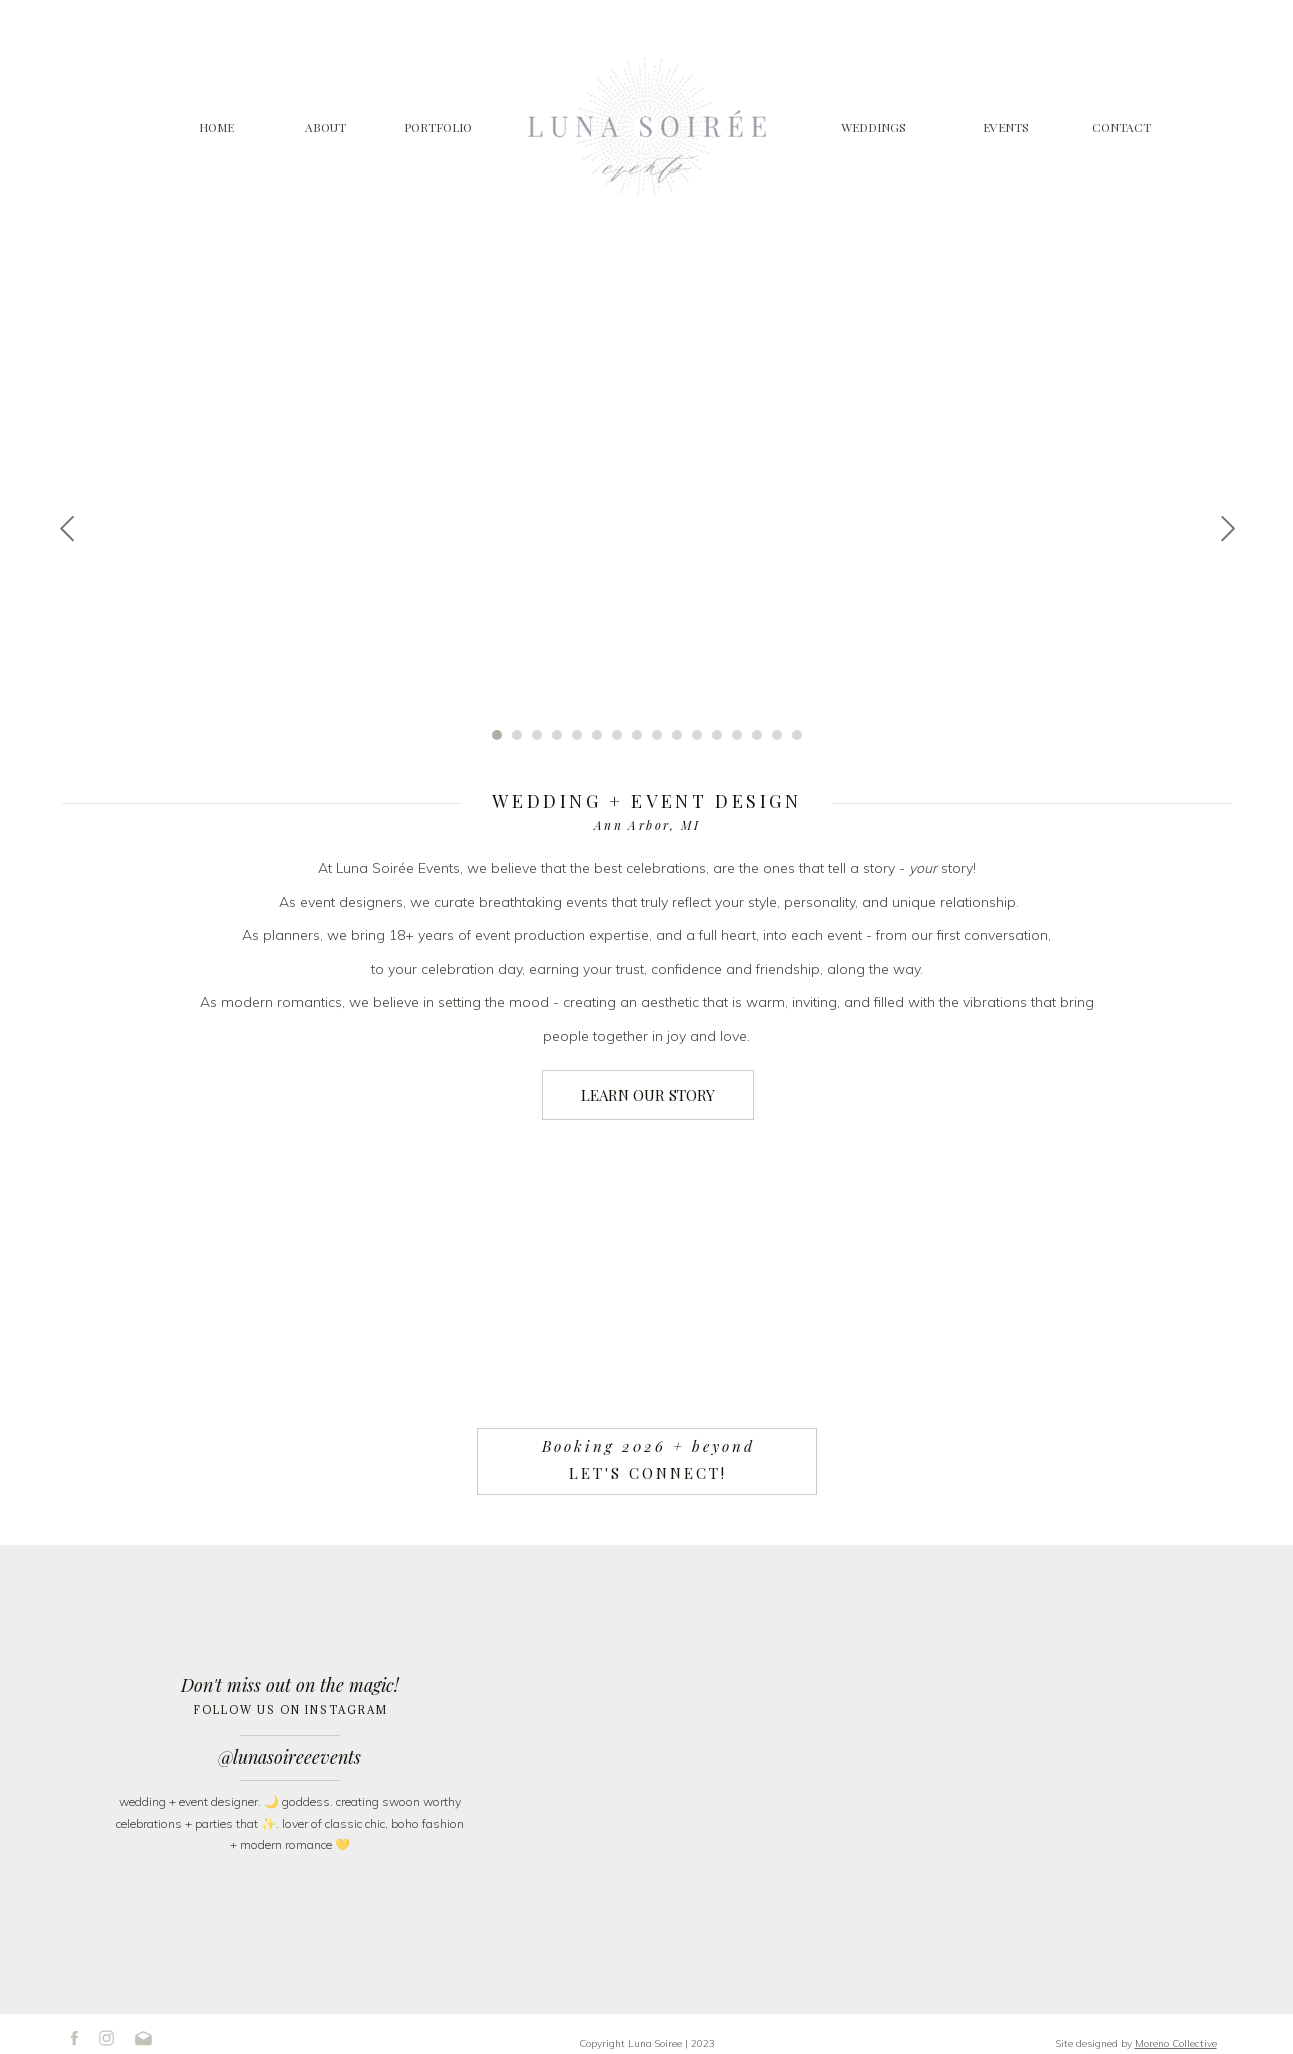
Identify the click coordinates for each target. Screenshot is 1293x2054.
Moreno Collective (1176, 2043)
